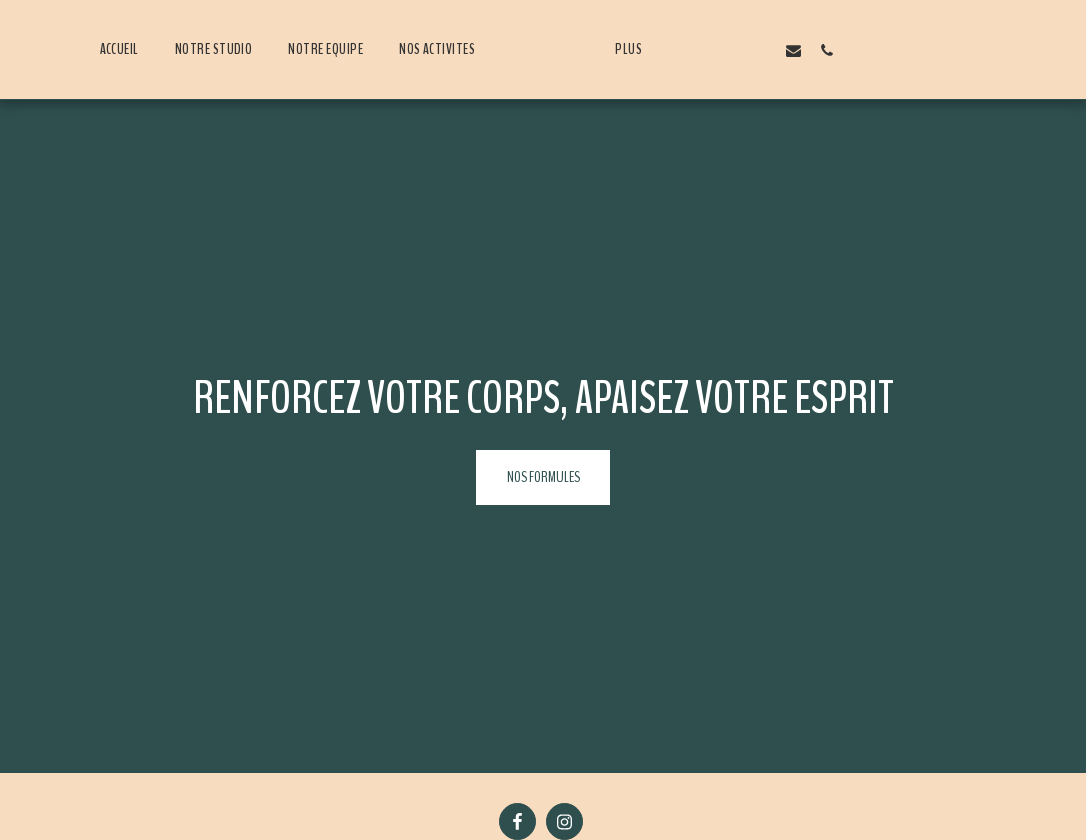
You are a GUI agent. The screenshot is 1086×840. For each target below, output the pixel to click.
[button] (734, 50)
